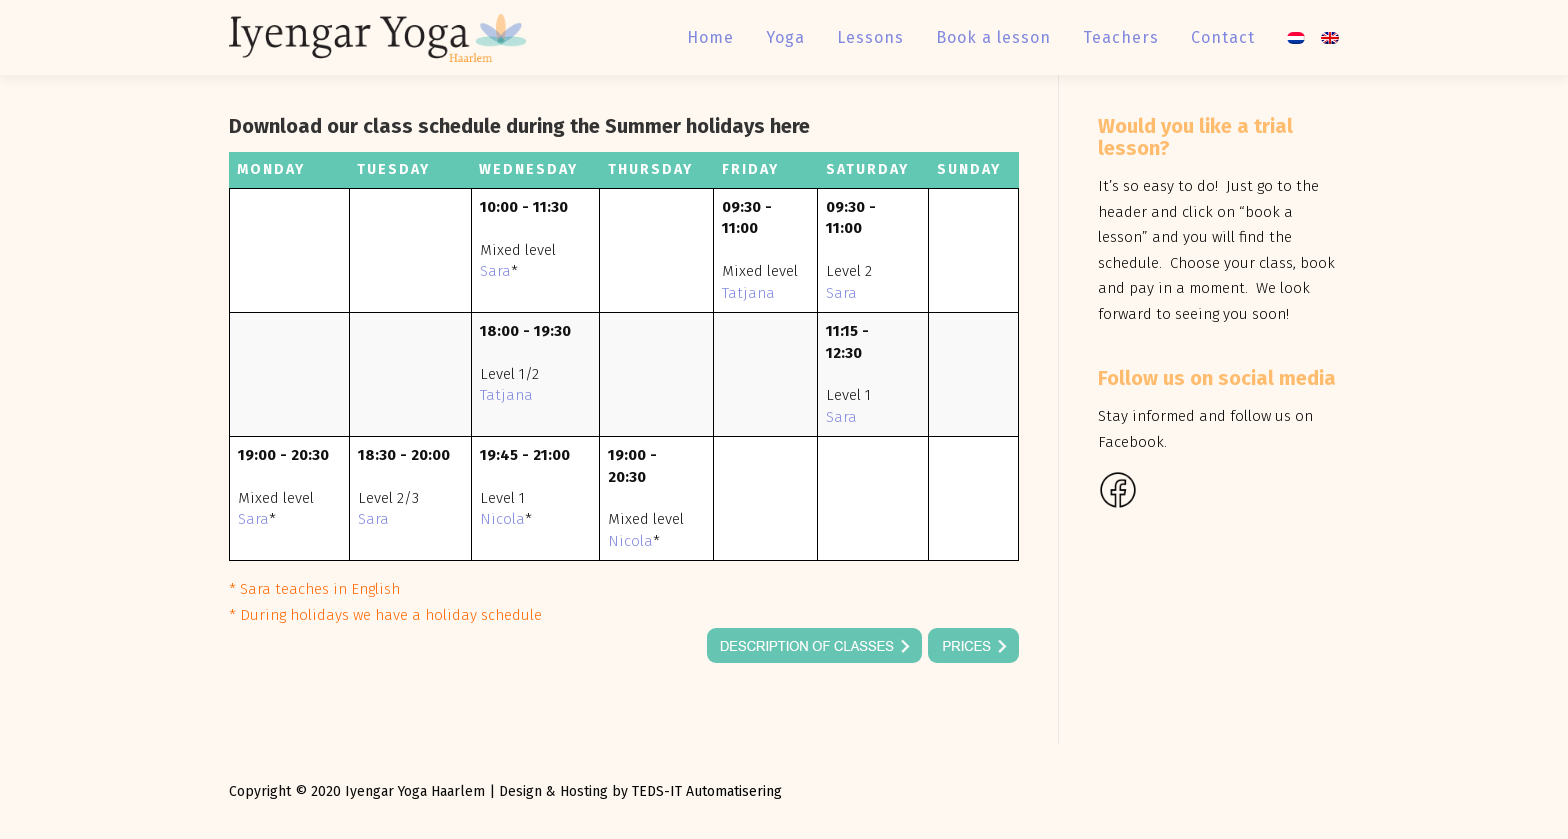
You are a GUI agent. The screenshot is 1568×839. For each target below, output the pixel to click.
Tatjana (748, 293)
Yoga (785, 37)
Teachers (1121, 37)
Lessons (870, 37)
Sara (495, 271)
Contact (1223, 37)
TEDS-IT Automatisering (707, 791)
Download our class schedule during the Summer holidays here (519, 126)
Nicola (502, 519)
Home (710, 37)
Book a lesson (993, 37)
